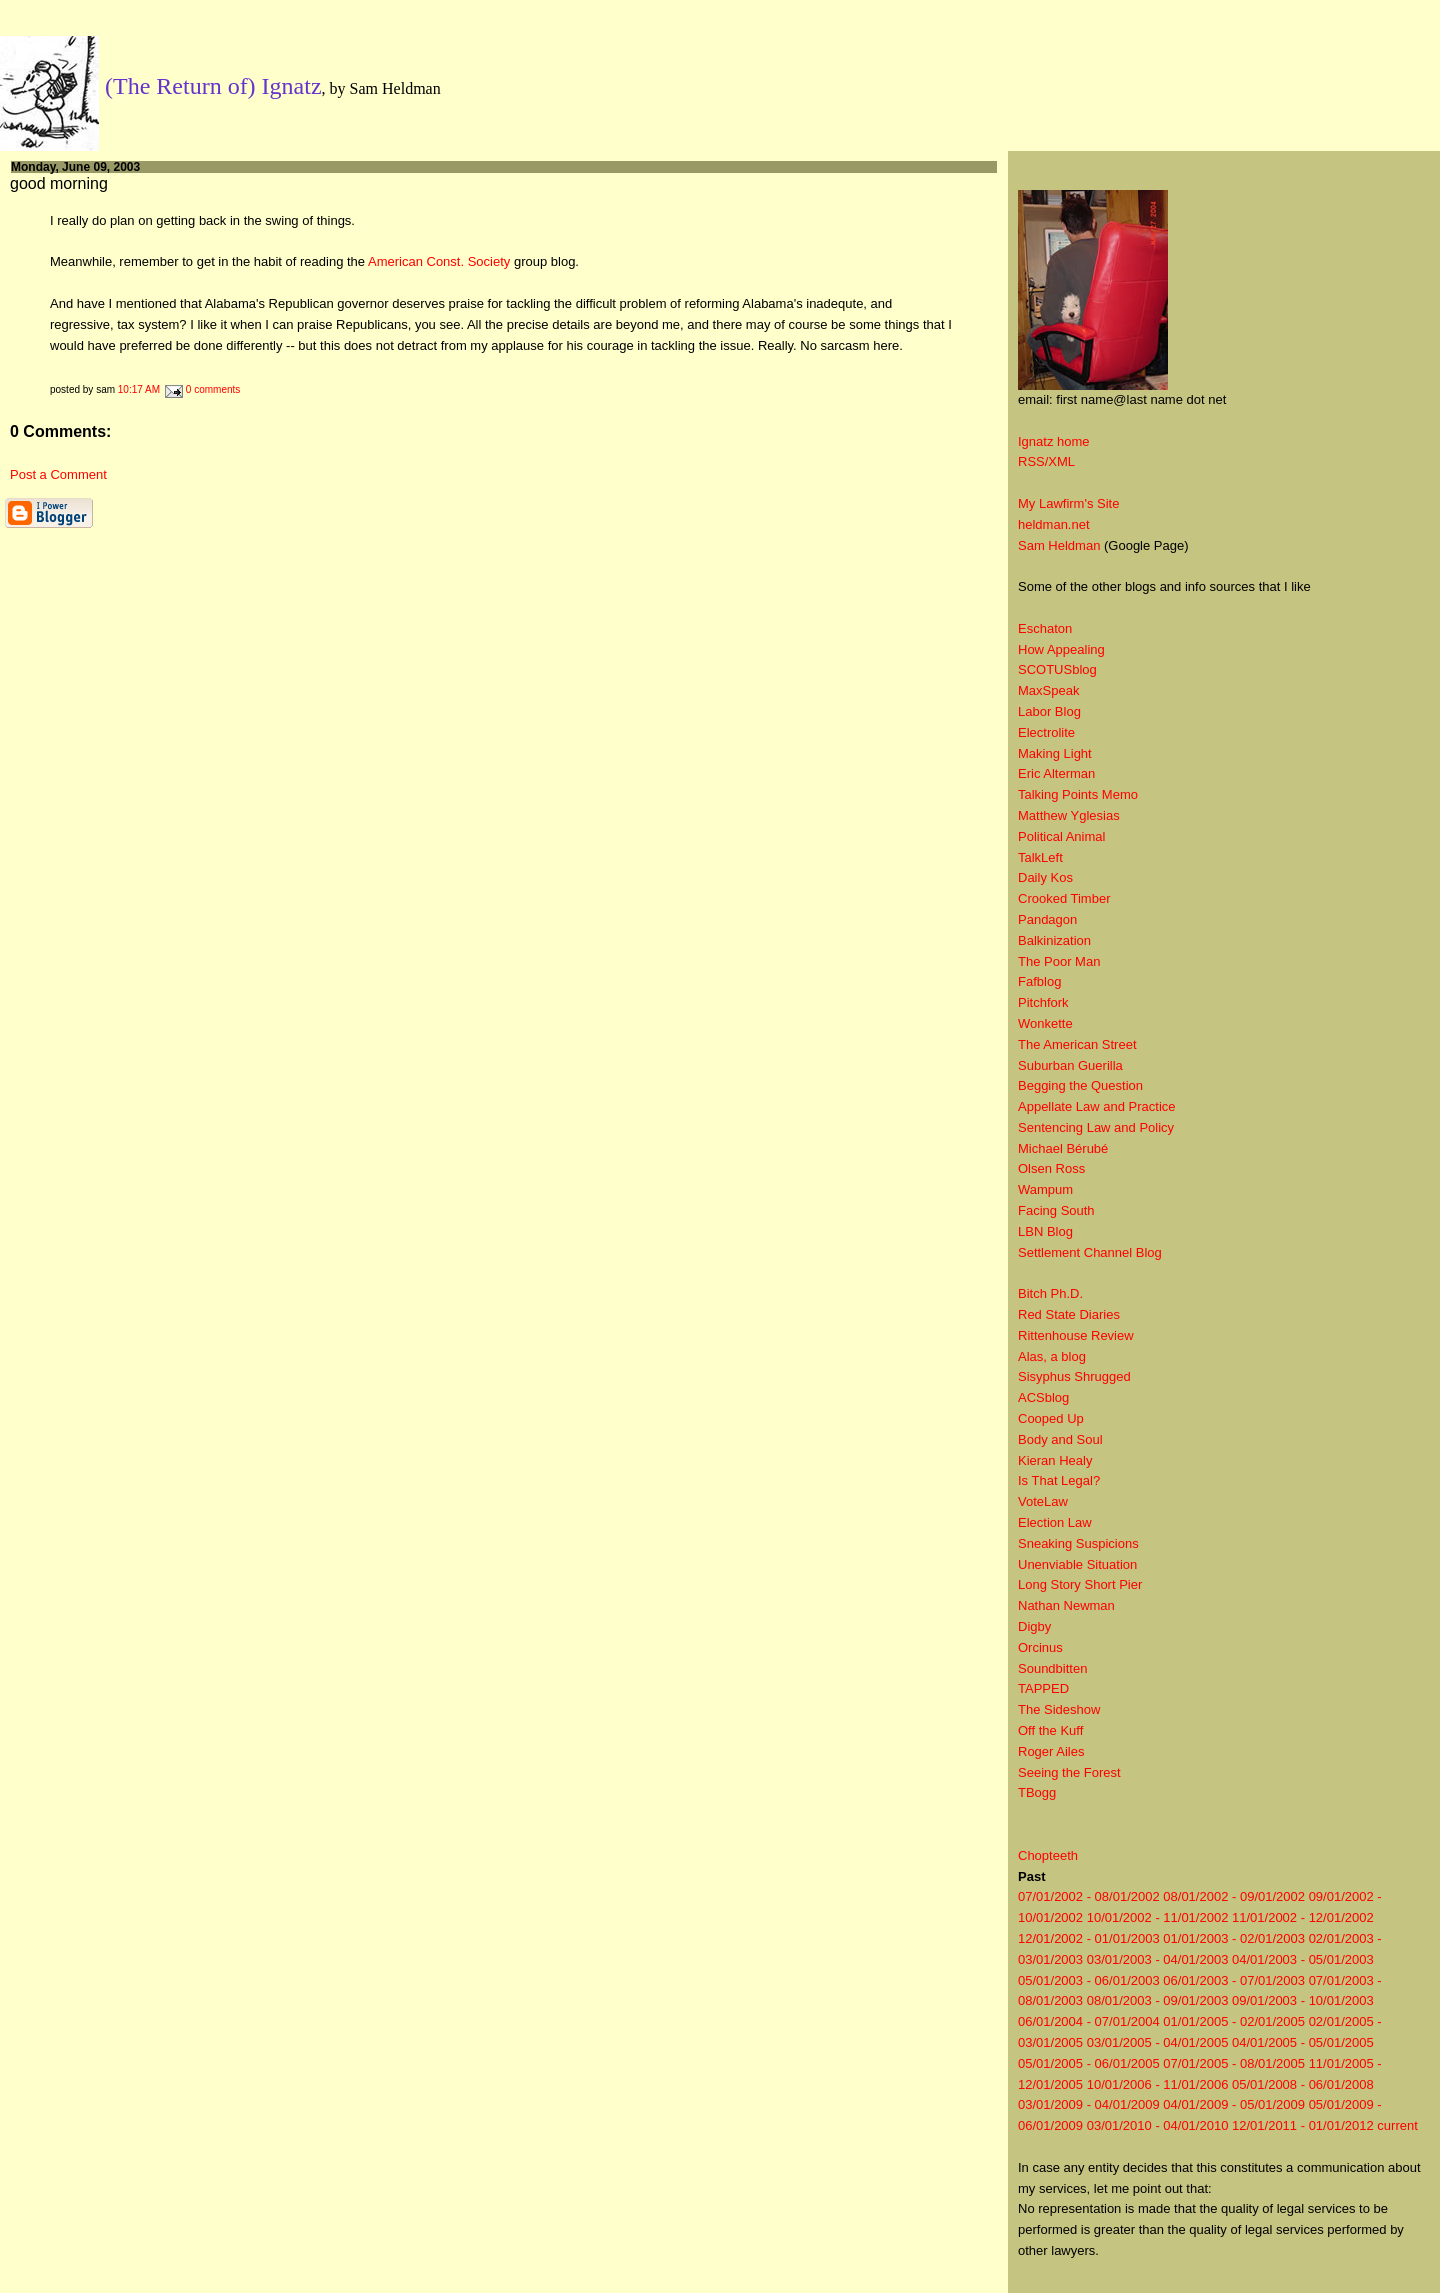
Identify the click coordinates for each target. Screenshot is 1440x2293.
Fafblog (1039, 981)
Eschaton (1045, 628)
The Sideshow (1059, 1709)
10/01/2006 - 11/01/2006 (1158, 2084)
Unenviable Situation (1077, 1564)
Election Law (1055, 1522)
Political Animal (1061, 836)
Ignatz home (1054, 441)
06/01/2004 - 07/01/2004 (1089, 2021)
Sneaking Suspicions (1078, 1543)
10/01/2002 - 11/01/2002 (1158, 1917)
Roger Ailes (1051, 1751)
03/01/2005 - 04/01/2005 (1158, 2042)
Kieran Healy (1055, 1460)
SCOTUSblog (1057, 669)
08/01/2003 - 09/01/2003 (1158, 2000)
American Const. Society (439, 261)
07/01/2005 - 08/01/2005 (1234, 2063)
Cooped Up (1051, 1418)
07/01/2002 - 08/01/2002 (1089, 1896)
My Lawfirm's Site (1068, 503)
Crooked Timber (1064, 898)
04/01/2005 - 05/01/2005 (1303, 2042)
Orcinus (1040, 1647)
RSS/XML (1046, 461)
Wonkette (1045, 1023)
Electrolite (1046, 732)
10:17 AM (139, 389)
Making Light (1055, 753)
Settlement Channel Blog (1090, 1252)
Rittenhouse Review (1076, 1335)
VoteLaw (1043, 1501)
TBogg (1037, 1792)
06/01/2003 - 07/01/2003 (1234, 1980)
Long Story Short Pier (1080, 1584)
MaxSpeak (1048, 690)
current (1397, 2125)
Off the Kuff (1050, 1730)
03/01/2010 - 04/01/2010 (1158, 2125)
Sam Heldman (1059, 545)
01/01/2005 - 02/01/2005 (1234, 2021)
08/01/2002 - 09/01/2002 (1234, 1896)
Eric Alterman (1056, 773)
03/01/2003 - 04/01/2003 (1158, 1959)
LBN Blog (1045, 1231)
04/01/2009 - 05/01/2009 (1234, 2104)
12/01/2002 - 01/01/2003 (1089, 1938)
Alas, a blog (1052, 1356)
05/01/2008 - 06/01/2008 (1303, 2084)
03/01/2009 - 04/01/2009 (1089, 2104)
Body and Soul (1060, 1439)
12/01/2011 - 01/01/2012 (1303, 2125)
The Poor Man (1059, 961)
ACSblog (1043, 1397)
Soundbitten (1052, 1668)
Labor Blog (1049, 711)
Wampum (1045, 1189)
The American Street (1077, 1044)
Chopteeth (1048, 1855)
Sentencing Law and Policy (1096, 1127)
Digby (1034, 1626)
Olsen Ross (1051, 1168)
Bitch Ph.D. (1050, 1293)
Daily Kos (1045, 877)
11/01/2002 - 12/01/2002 (1303, 1917)
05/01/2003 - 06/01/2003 (1089, 1980)
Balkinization (1054, 940)
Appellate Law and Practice (1097, 1106)
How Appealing (1061, 649)
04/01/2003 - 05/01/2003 (1303, 1959)
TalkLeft (1040, 857)
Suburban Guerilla (1070, 1065)
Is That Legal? (1059, 1480)
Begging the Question (1080, 1085)
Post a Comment (58, 474)
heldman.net (1054, 524)
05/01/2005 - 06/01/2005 (1089, 2063)
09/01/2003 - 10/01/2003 (1303, 2000)
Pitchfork (1043, 1002)
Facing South (1056, 1210)
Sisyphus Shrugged (1074, 1376)
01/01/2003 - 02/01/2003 (1234, 1938)
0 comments (213, 389)
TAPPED (1043, 1688)
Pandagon (1047, 919)
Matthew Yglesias (1069, 815)
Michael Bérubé (1063, 1148)
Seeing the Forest (1069, 1772)
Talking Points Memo (1078, 794)
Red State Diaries (1069, 1314)
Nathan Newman (1066, 1605)
